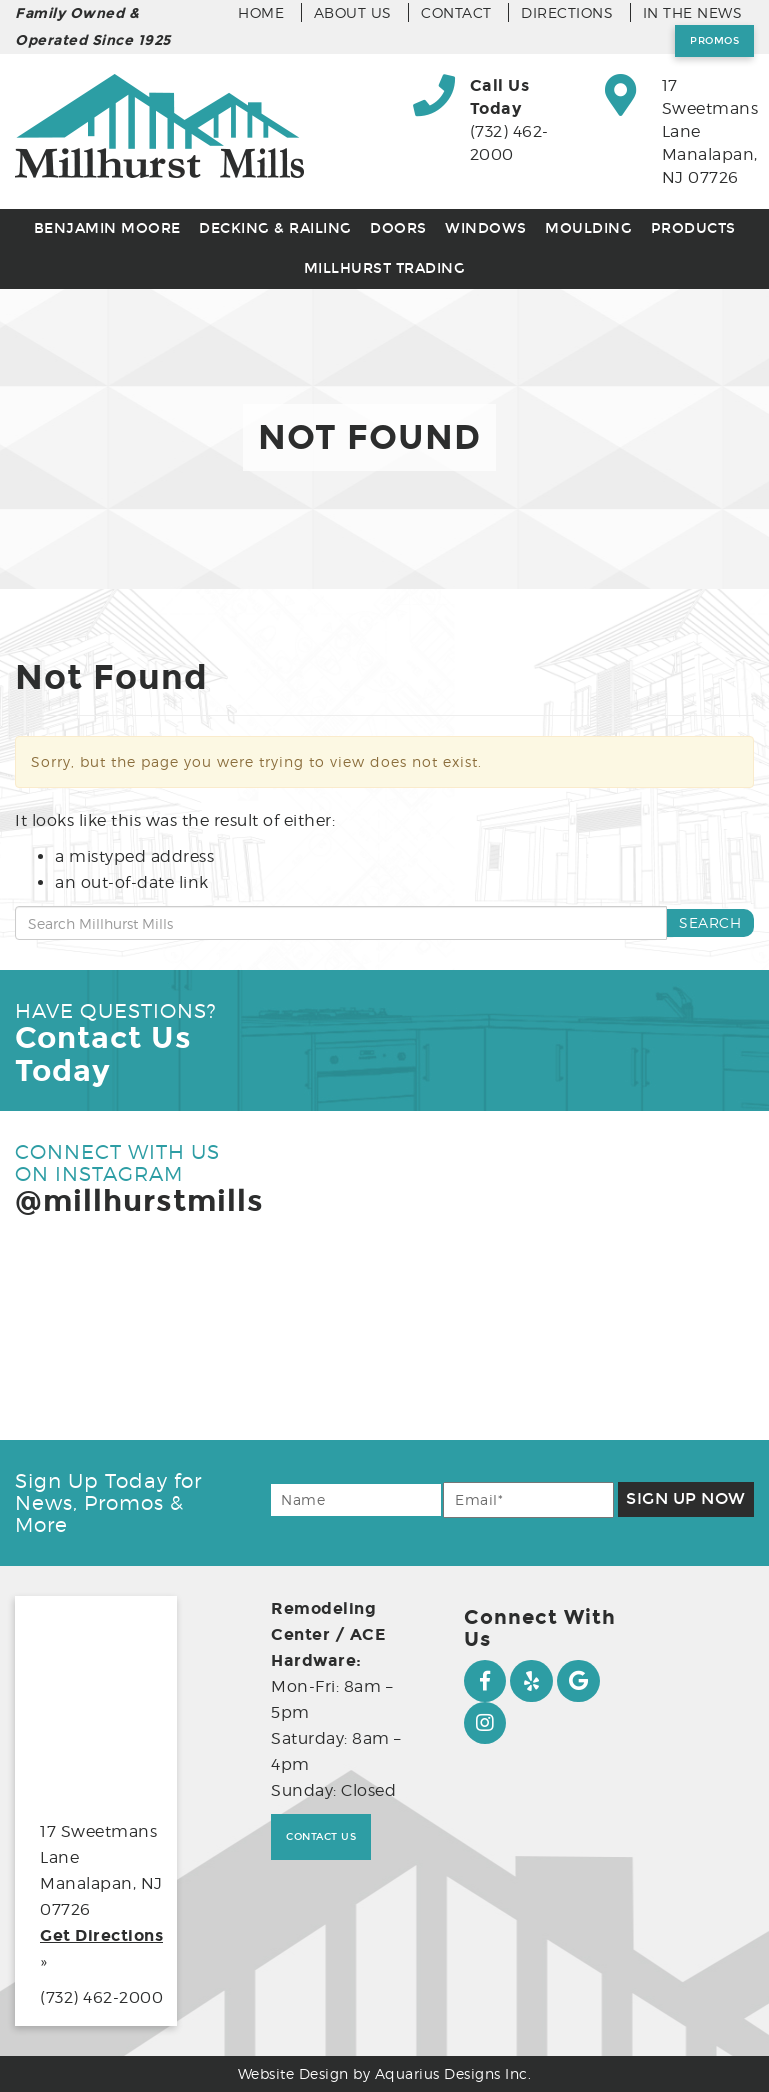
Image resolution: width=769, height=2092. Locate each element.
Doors (398, 228)
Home (261, 12)
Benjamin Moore (107, 228)
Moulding (588, 228)
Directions (567, 12)
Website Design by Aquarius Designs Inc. (385, 2073)
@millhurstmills (139, 1201)
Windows (486, 228)
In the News (693, 12)
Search (710, 922)
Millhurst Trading (385, 268)
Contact (456, 12)
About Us (353, 12)
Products (693, 228)
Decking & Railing (275, 228)
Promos (714, 41)
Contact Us (321, 1837)
